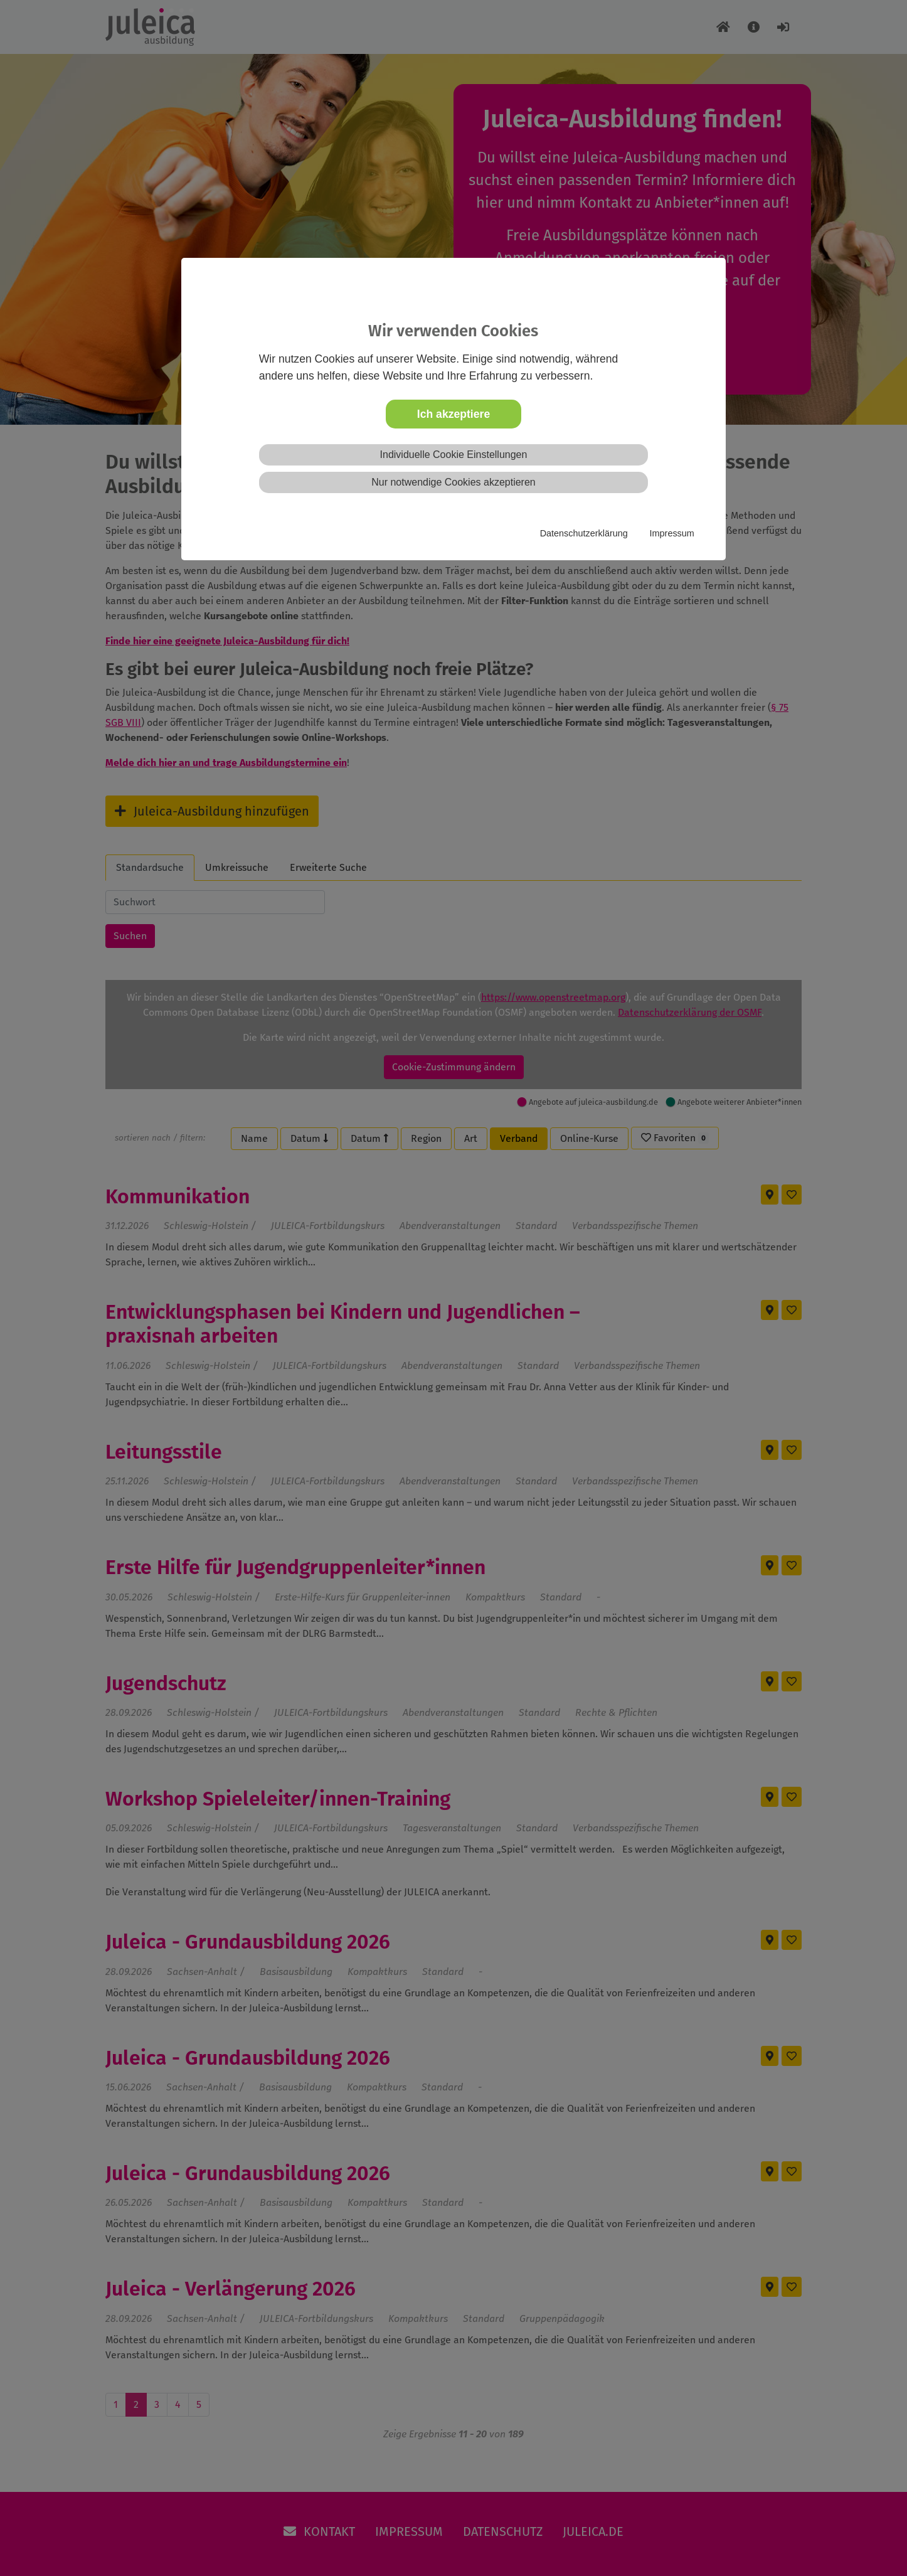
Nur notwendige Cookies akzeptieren (453, 482)
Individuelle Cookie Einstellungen (454, 454)
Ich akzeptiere (453, 414)
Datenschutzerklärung (584, 533)
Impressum (672, 533)
